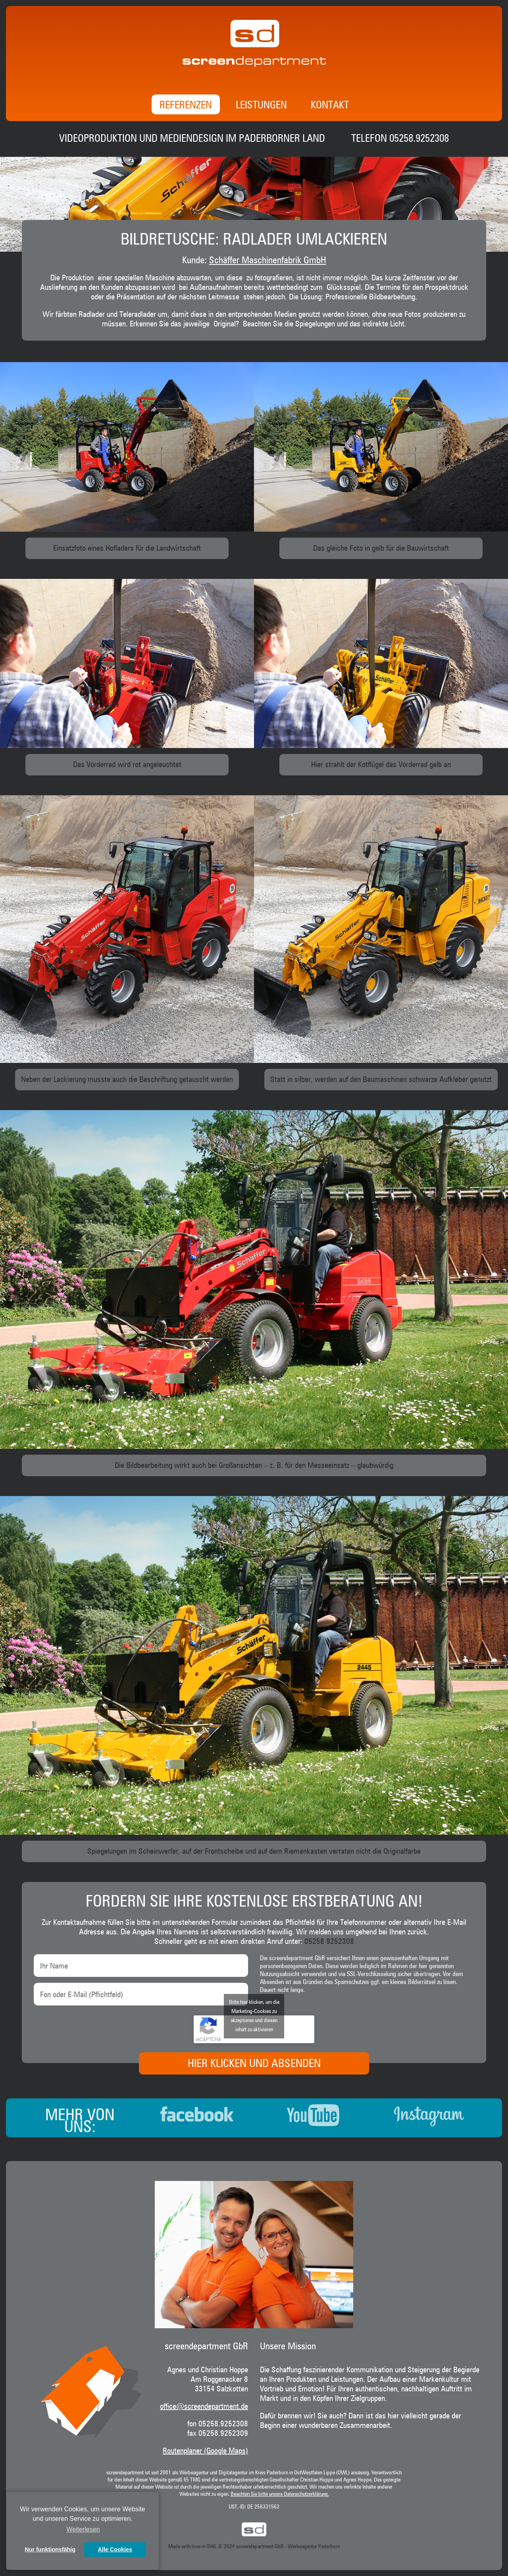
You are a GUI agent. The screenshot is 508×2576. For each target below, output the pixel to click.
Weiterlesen (83, 2529)
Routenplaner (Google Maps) (205, 2451)
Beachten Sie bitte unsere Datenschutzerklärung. (280, 2494)
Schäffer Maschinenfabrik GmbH (267, 260)
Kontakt (330, 105)
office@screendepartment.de (204, 2406)
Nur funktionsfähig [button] (50, 2549)
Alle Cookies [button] (115, 2549)
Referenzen (186, 105)
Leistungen (261, 105)
